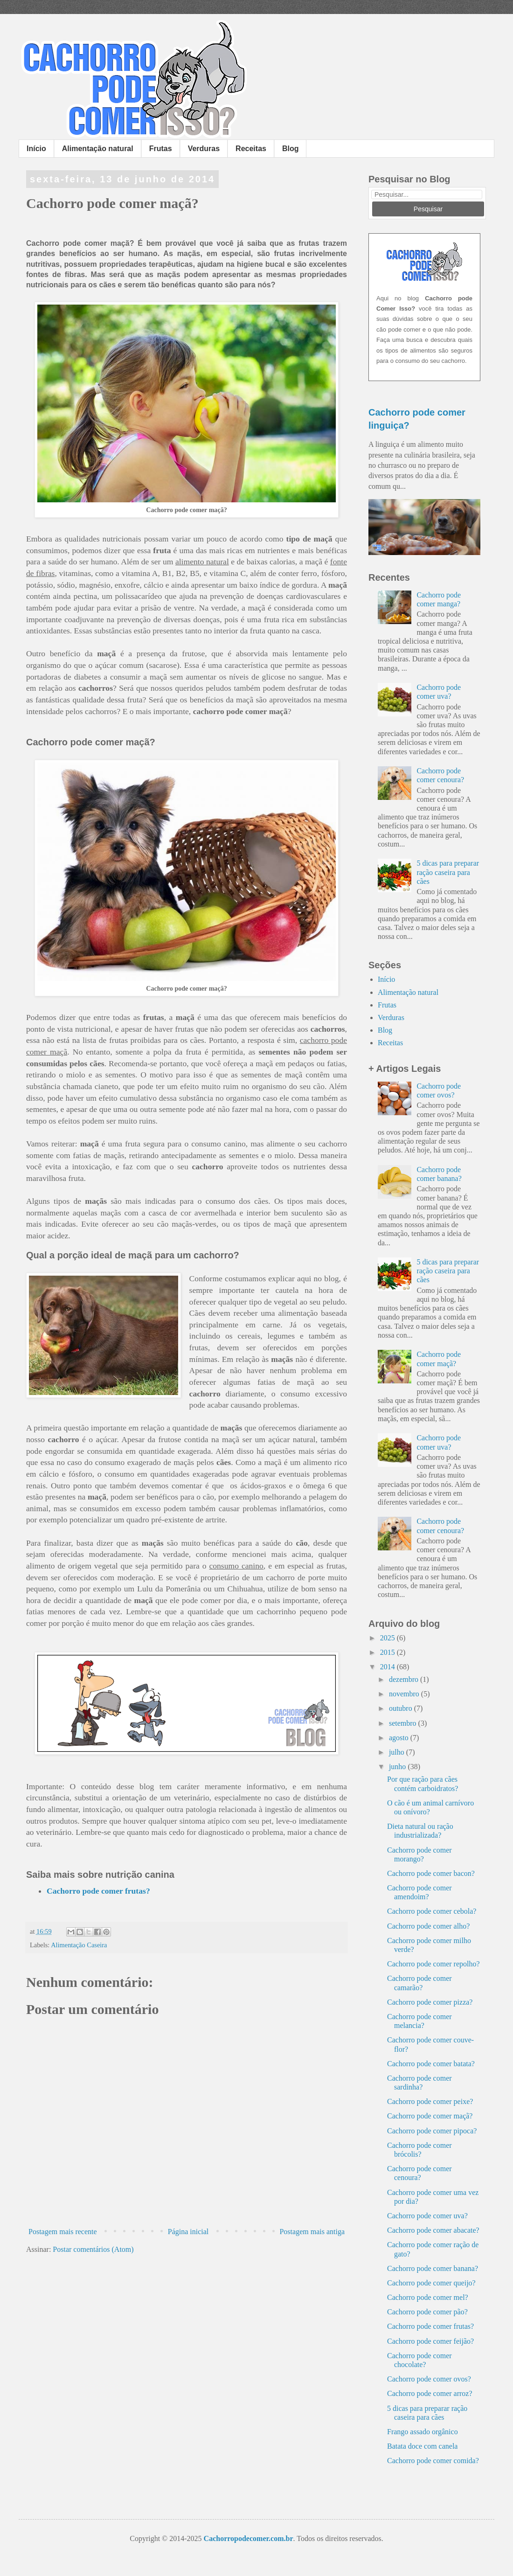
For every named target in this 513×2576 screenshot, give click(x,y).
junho (398, 1767)
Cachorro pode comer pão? (427, 2312)
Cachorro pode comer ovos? (429, 2379)
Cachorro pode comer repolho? (433, 1964)
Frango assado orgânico (422, 2432)
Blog (290, 149)
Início (36, 149)
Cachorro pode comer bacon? (431, 1873)
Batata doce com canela (422, 2446)
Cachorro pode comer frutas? (98, 1891)
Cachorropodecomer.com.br (248, 2538)
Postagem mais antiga (312, 2232)
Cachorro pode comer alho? (428, 1926)
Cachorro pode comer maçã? (429, 2116)
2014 (388, 1667)
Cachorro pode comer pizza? (429, 2002)
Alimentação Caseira (79, 1945)
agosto (399, 1738)
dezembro (404, 1679)
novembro (405, 1694)
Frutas (160, 149)
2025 (388, 1638)
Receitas (251, 149)
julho (397, 1752)
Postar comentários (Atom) (93, 2249)
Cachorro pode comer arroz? (429, 2393)
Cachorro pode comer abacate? (433, 2230)
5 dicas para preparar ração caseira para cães (447, 872)
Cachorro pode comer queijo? (431, 2283)
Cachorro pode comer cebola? (431, 1911)
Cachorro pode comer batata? (431, 2064)
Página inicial (188, 2232)
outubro (401, 1708)
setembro (403, 1723)
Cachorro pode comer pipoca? (432, 2131)
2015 (388, 1652)
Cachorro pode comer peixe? (430, 2101)
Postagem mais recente (62, 2232)
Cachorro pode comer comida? (433, 2461)
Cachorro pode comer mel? (427, 2297)
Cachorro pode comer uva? (427, 2216)
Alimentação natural (97, 149)
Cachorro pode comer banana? (432, 2268)
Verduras (204, 149)
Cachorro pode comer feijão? (430, 2341)
